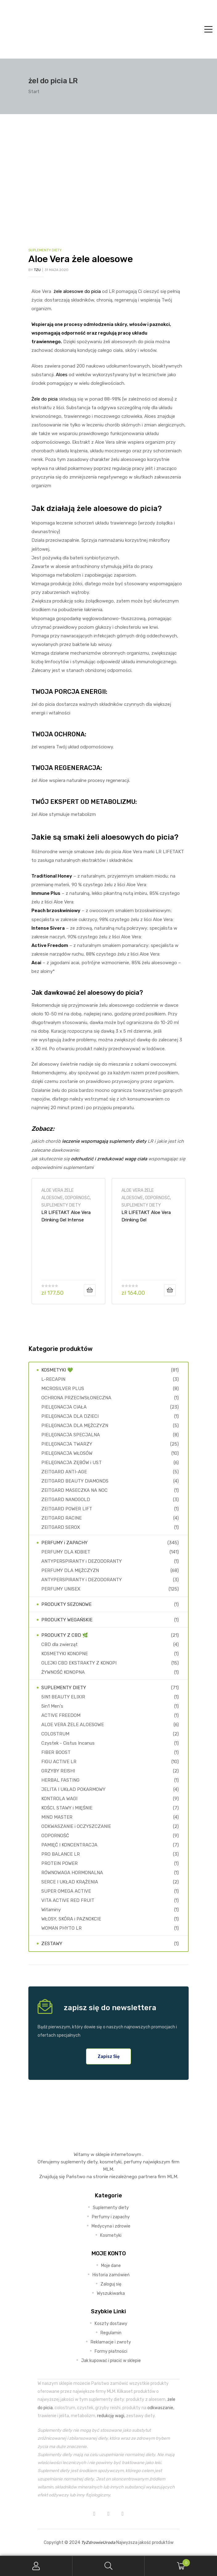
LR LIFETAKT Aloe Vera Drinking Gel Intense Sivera (66, 1216)
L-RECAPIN (53, 1379)
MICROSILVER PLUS (62, 1388)
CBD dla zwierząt (59, 1644)
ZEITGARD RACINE (61, 1518)
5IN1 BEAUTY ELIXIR (63, 1697)
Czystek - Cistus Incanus (68, 1743)
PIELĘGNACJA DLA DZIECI (70, 1416)
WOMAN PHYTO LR (61, 1928)
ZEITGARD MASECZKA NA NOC (74, 1490)
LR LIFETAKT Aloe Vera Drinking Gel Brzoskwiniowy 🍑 (146, 1216)
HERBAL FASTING (60, 1780)
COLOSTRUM (55, 1734)
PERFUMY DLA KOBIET (65, 1552)
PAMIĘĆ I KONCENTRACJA (69, 1845)
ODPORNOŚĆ (77, 1197)
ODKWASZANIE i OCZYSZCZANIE (76, 1826)
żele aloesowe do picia (77, 291)
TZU (37, 270)
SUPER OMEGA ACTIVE (66, 1891)
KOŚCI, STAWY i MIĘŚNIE (66, 1808)
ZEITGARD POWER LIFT (66, 1509)
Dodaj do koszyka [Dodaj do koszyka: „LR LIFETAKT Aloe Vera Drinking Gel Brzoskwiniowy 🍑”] (170, 1290)
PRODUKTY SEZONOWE (66, 1604)
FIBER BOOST (56, 1752)
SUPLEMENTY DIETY (45, 250)
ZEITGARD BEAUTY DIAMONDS (74, 1481)
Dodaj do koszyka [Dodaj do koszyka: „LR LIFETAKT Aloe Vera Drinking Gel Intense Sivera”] (90, 1290)
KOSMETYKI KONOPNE (64, 1653)
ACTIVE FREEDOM (60, 1715)
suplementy (73, 2162)
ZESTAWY (51, 1943)
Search (108, 2566)
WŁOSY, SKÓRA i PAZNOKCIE (71, 1919)
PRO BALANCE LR (60, 1854)
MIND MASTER (56, 1817)
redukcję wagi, (111, 2415)
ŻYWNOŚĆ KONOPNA (63, 1672)
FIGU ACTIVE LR (58, 1761)
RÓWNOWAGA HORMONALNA (72, 1872)
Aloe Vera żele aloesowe (80, 259)
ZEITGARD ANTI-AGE (64, 1472)
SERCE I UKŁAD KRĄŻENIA (69, 1882)
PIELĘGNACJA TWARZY (66, 1444)
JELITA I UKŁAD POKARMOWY (73, 1789)
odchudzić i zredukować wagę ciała (109, 1159)
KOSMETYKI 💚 (57, 1370)
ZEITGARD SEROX (60, 1527)
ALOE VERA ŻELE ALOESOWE (72, 1724)
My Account (36, 2566)
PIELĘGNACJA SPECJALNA (70, 1435)
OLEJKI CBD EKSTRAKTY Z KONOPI (79, 1663)
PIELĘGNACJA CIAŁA (64, 1407)
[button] (108, 2056)
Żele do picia (44, 399)
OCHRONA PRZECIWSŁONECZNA (76, 1398)
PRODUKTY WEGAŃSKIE (66, 1620)
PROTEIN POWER (59, 1863)
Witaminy (51, 1909)
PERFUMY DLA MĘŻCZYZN (70, 1570)
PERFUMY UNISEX (60, 1589)
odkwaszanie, (160, 2407)
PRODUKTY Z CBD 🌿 (64, 1635)
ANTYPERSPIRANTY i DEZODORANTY (81, 1561)
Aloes (62, 374)
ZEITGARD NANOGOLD (65, 1499)
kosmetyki (110, 2162)
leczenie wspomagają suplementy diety (104, 1141)
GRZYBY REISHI (58, 1771)
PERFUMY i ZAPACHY (64, 1542)
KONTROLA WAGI (59, 1798)
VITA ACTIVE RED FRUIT (67, 1900)
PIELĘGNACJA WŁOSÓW (66, 1453)
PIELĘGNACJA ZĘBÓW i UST (71, 1462)
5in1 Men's (52, 1706)
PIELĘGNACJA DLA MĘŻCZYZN (74, 1425)
